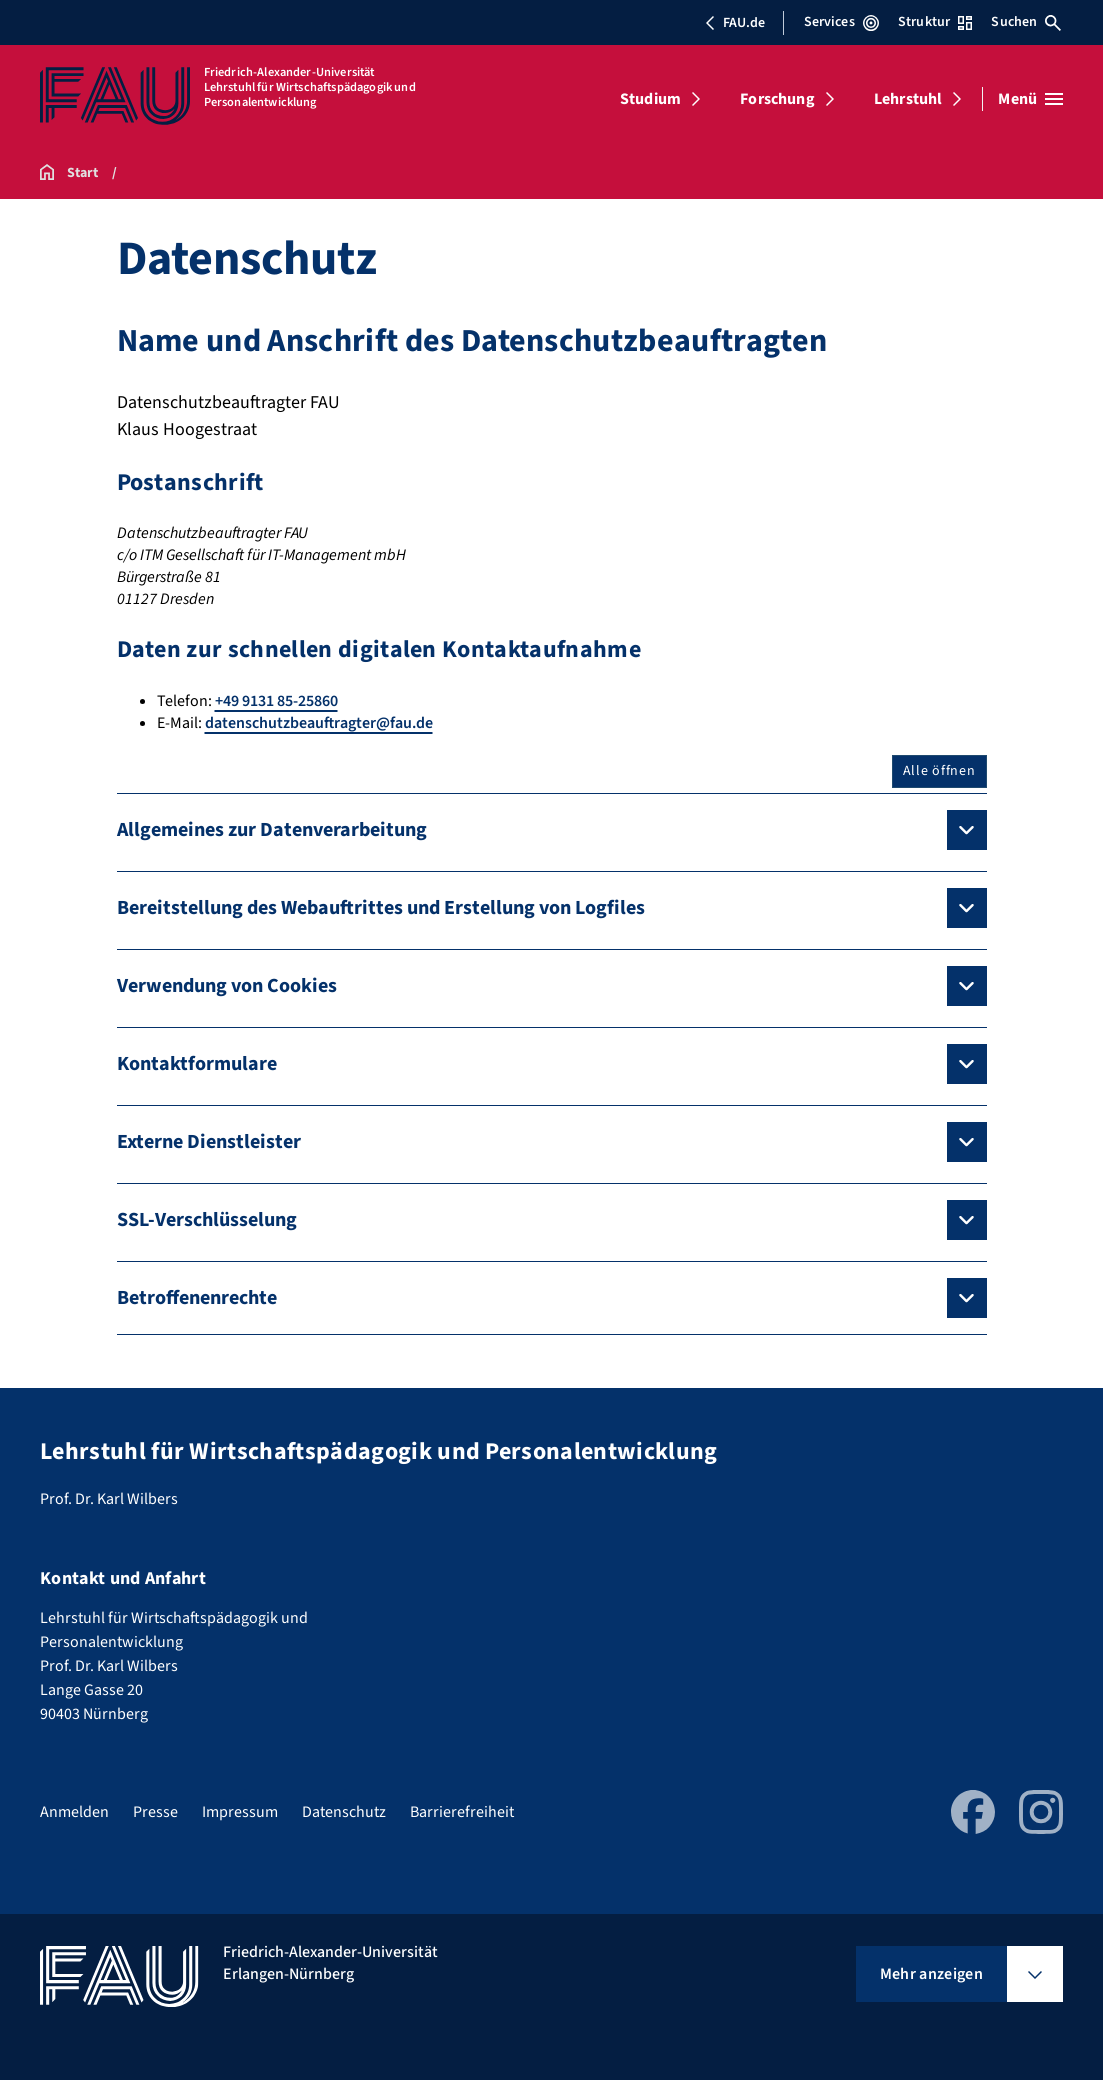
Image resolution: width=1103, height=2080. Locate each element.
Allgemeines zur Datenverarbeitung (272, 830)
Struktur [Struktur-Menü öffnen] (935, 22)
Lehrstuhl (908, 99)
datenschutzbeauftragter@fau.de (319, 723)
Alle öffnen (939, 771)
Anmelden (74, 1812)
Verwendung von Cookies (227, 986)
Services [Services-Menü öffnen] (841, 22)
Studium (650, 99)
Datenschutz (344, 1812)
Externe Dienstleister (209, 1142)
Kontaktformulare (197, 1064)
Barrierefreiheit (462, 1812)
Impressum (240, 1812)
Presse (155, 1812)
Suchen (1026, 22)
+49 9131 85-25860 (276, 701)
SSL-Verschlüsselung (207, 1220)
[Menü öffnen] (1030, 99)
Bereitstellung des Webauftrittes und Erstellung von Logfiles (381, 908)
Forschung (777, 99)
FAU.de (735, 23)
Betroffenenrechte (197, 1298)
